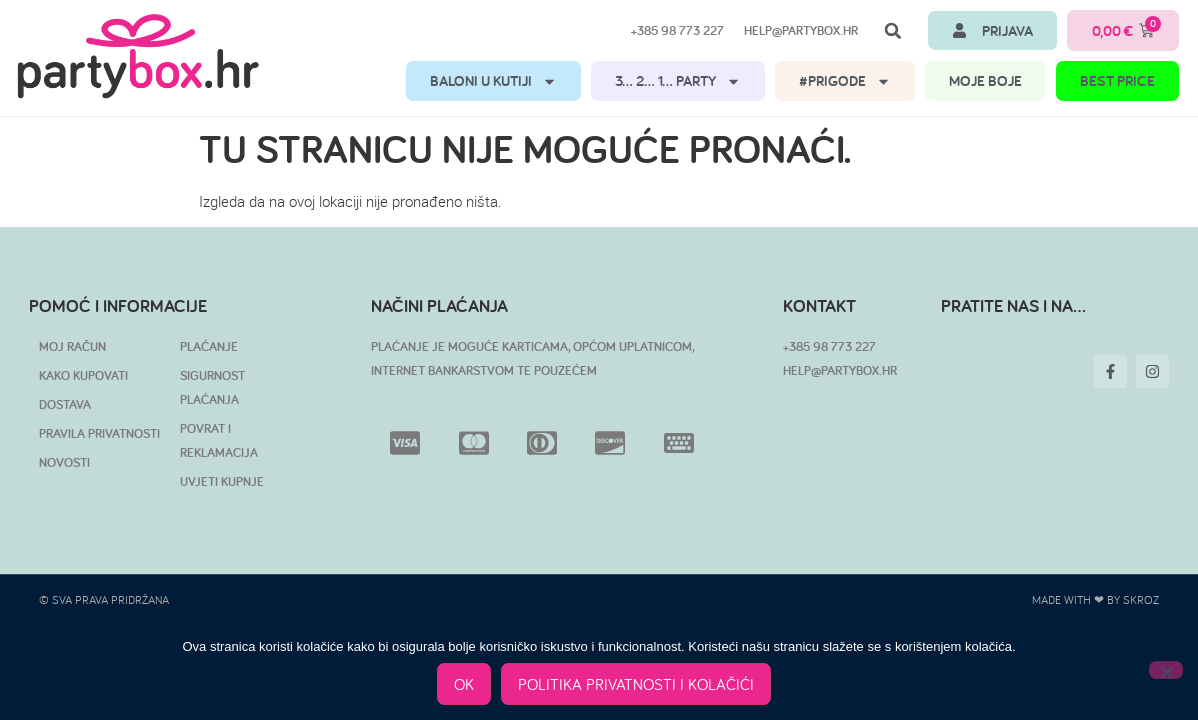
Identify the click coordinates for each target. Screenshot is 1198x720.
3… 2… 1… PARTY (678, 81)
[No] (1166, 670)
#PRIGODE (845, 81)
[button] (893, 31)
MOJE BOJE (985, 80)
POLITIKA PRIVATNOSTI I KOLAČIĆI (636, 684)
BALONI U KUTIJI (493, 81)
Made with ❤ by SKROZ (1095, 599)
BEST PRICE (1117, 80)
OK (464, 684)
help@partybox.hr (801, 30)
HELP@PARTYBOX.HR (840, 370)
